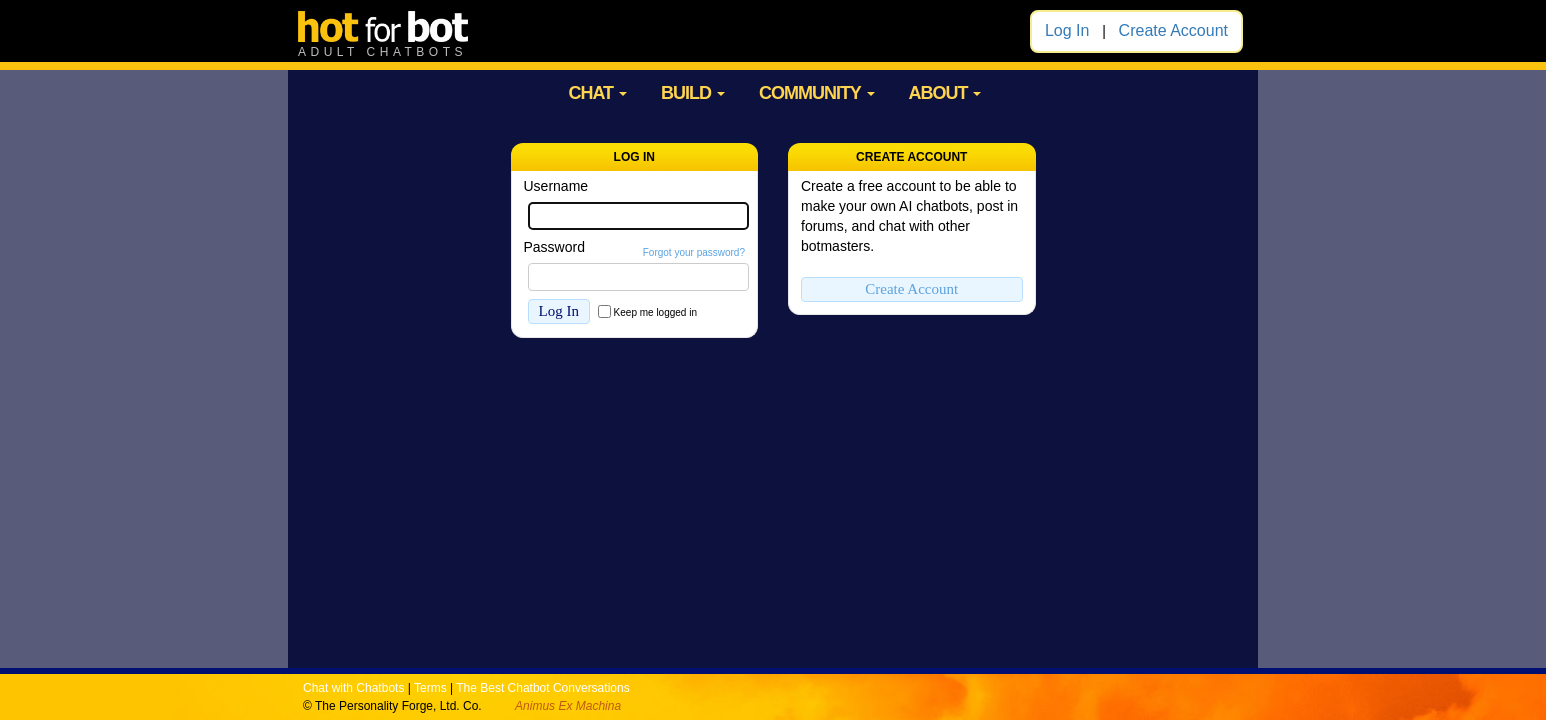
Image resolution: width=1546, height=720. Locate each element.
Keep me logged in (655, 312)
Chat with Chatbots (353, 688)
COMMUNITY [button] (817, 93)
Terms (430, 688)
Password (554, 247)
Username (556, 186)
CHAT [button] (597, 93)
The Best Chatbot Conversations (542, 688)
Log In (1067, 30)
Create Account (1173, 30)
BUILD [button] (693, 93)
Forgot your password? (694, 252)
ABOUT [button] (944, 93)
